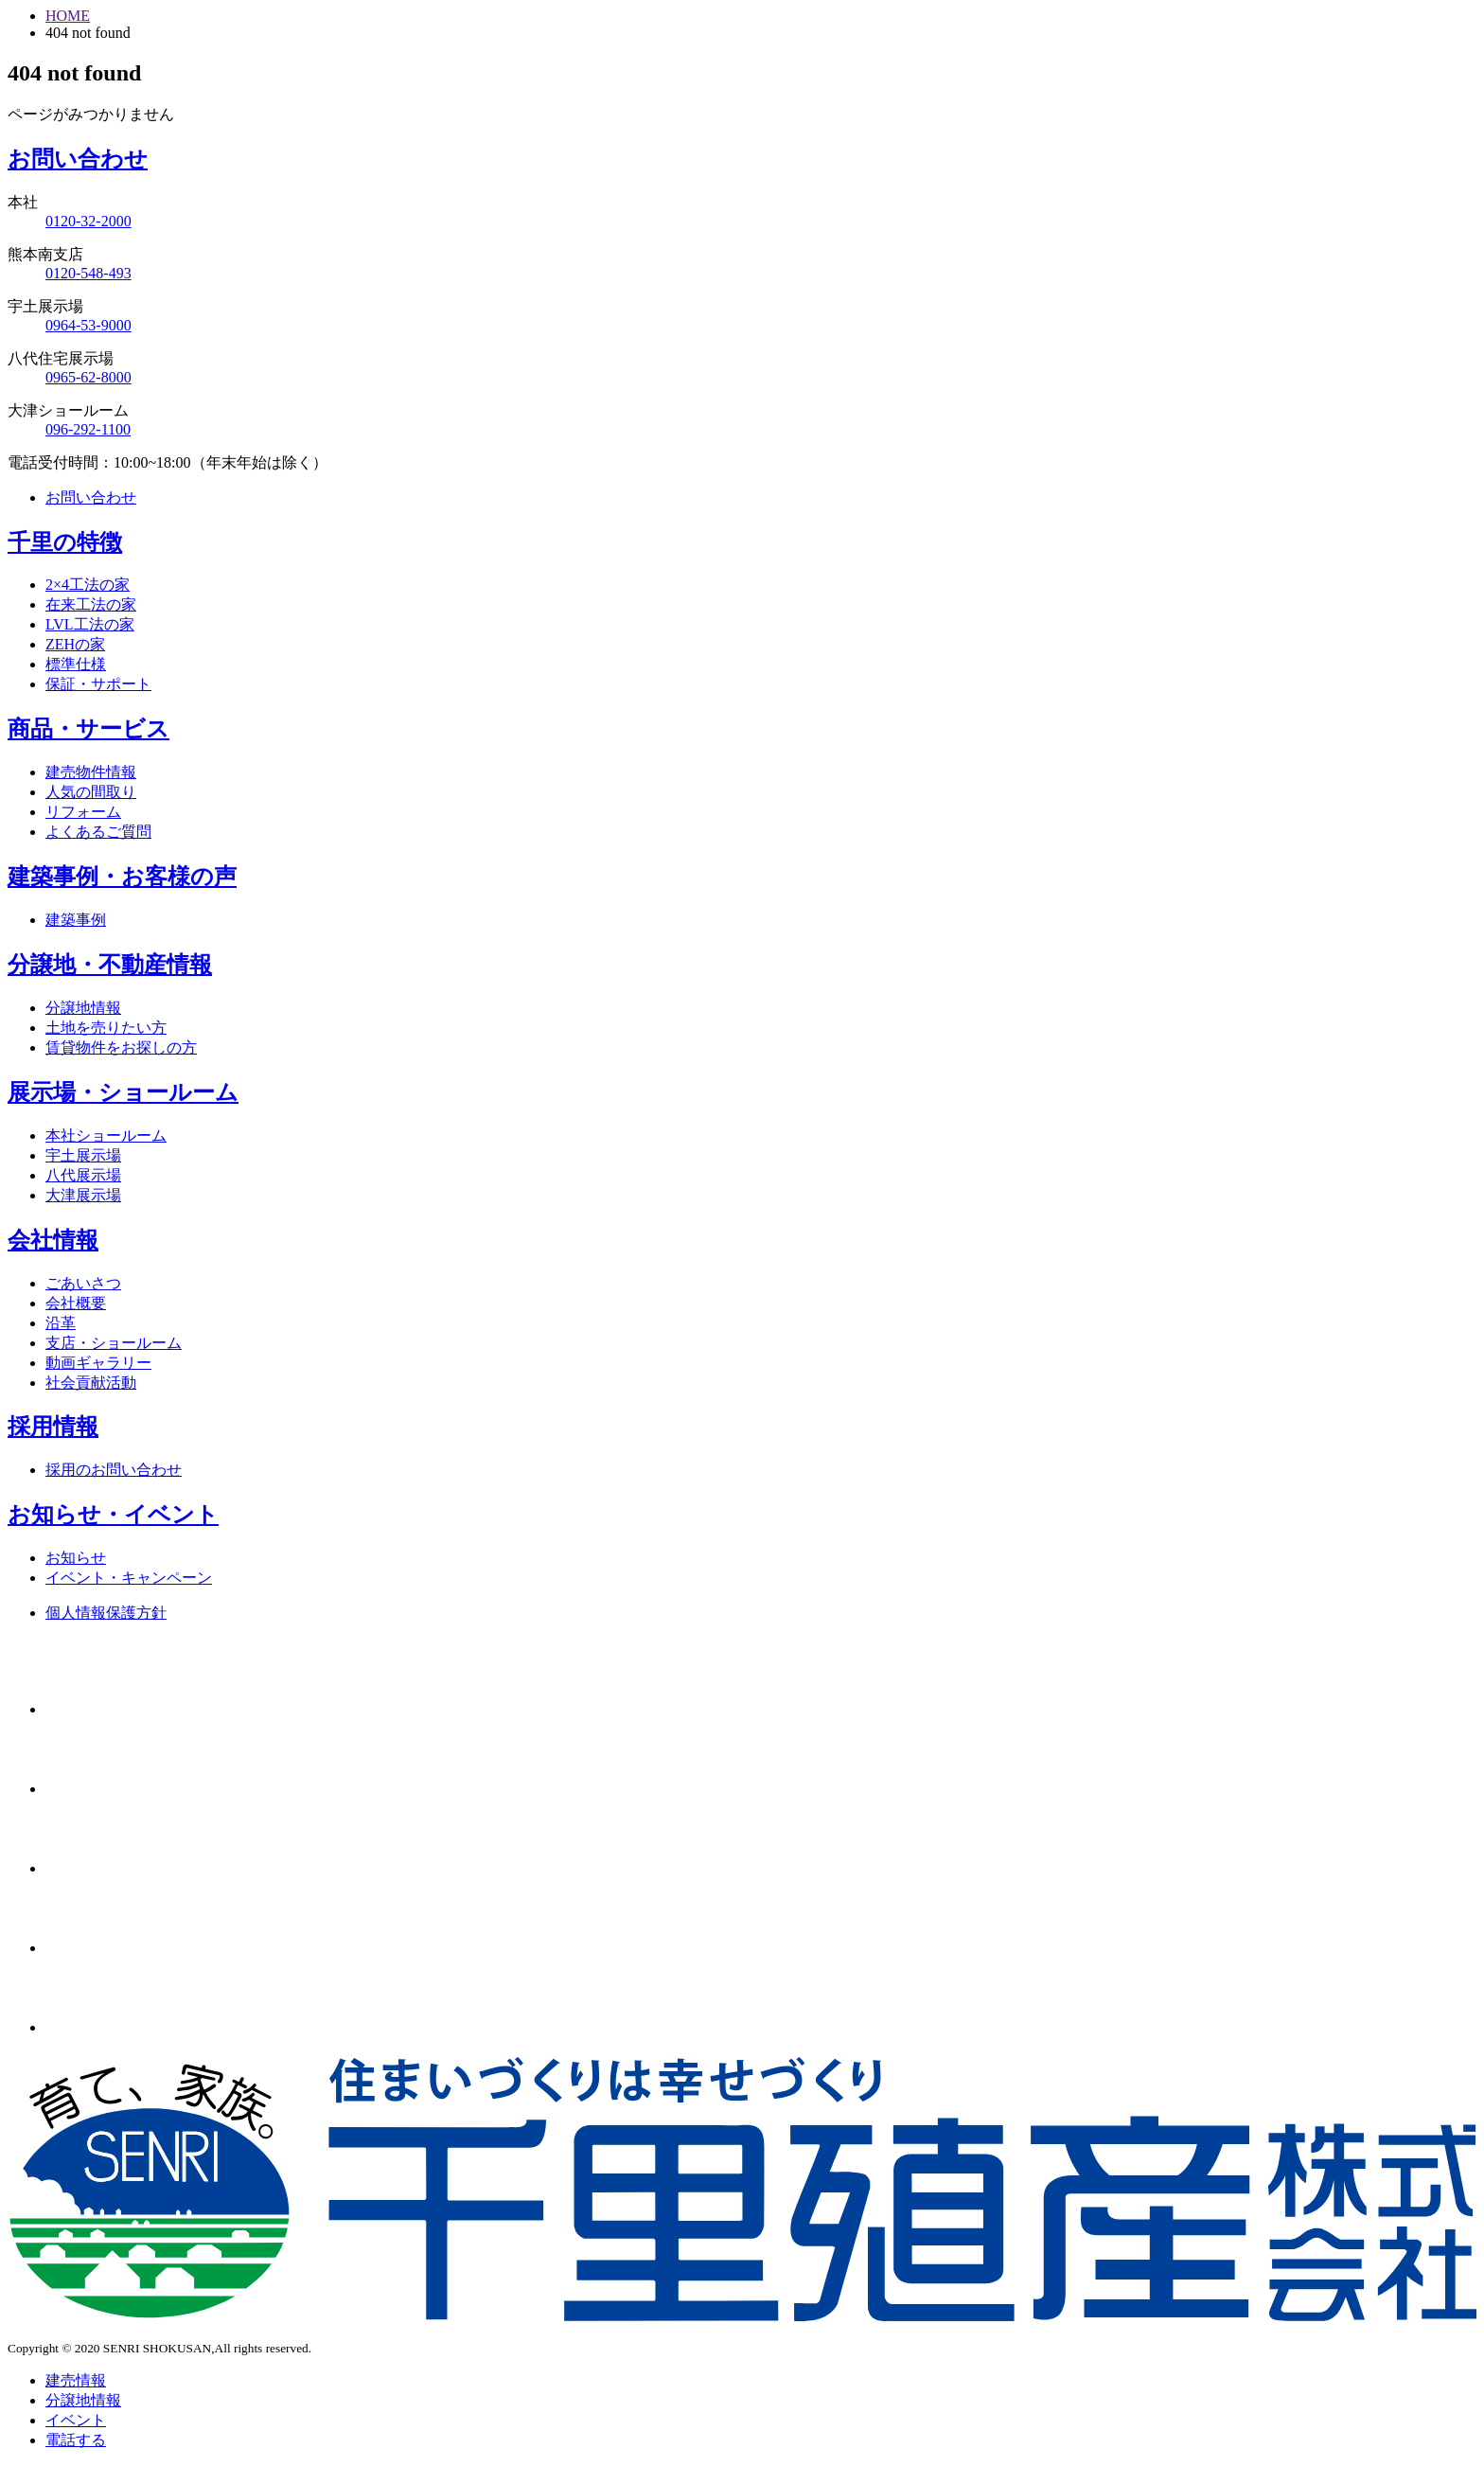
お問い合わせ (78, 159)
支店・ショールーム (113, 1343)
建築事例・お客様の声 (122, 876)
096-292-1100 (88, 429)
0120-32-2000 (88, 221)
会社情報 (53, 1240)
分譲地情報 (83, 1008)
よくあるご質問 (98, 832)
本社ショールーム (106, 1135)
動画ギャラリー (98, 1363)
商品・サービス (88, 729)
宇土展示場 (83, 1155)
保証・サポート (98, 684)
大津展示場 (83, 1195)
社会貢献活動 (90, 1383)
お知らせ (75, 1558)
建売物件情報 (90, 772)
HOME (67, 16)
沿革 (60, 1323)
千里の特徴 (65, 542)
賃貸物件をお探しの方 (121, 1047)
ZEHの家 (75, 644)
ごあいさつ (83, 1283)
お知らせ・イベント (113, 1514)
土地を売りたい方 (106, 1028)
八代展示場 (83, 1175)
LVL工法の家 (89, 624)
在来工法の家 (90, 604)
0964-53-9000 (88, 325)
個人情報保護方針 (106, 1613)
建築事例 (75, 920)
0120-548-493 (88, 273)
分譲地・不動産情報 (110, 964)
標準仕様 (75, 664)
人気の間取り (90, 792)
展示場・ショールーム (123, 1092)
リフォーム (83, 812)
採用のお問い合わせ (113, 1470)
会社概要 (75, 1303)
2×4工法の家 (87, 585)
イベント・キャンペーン (128, 1578)
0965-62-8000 (88, 377)
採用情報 (53, 1426)
